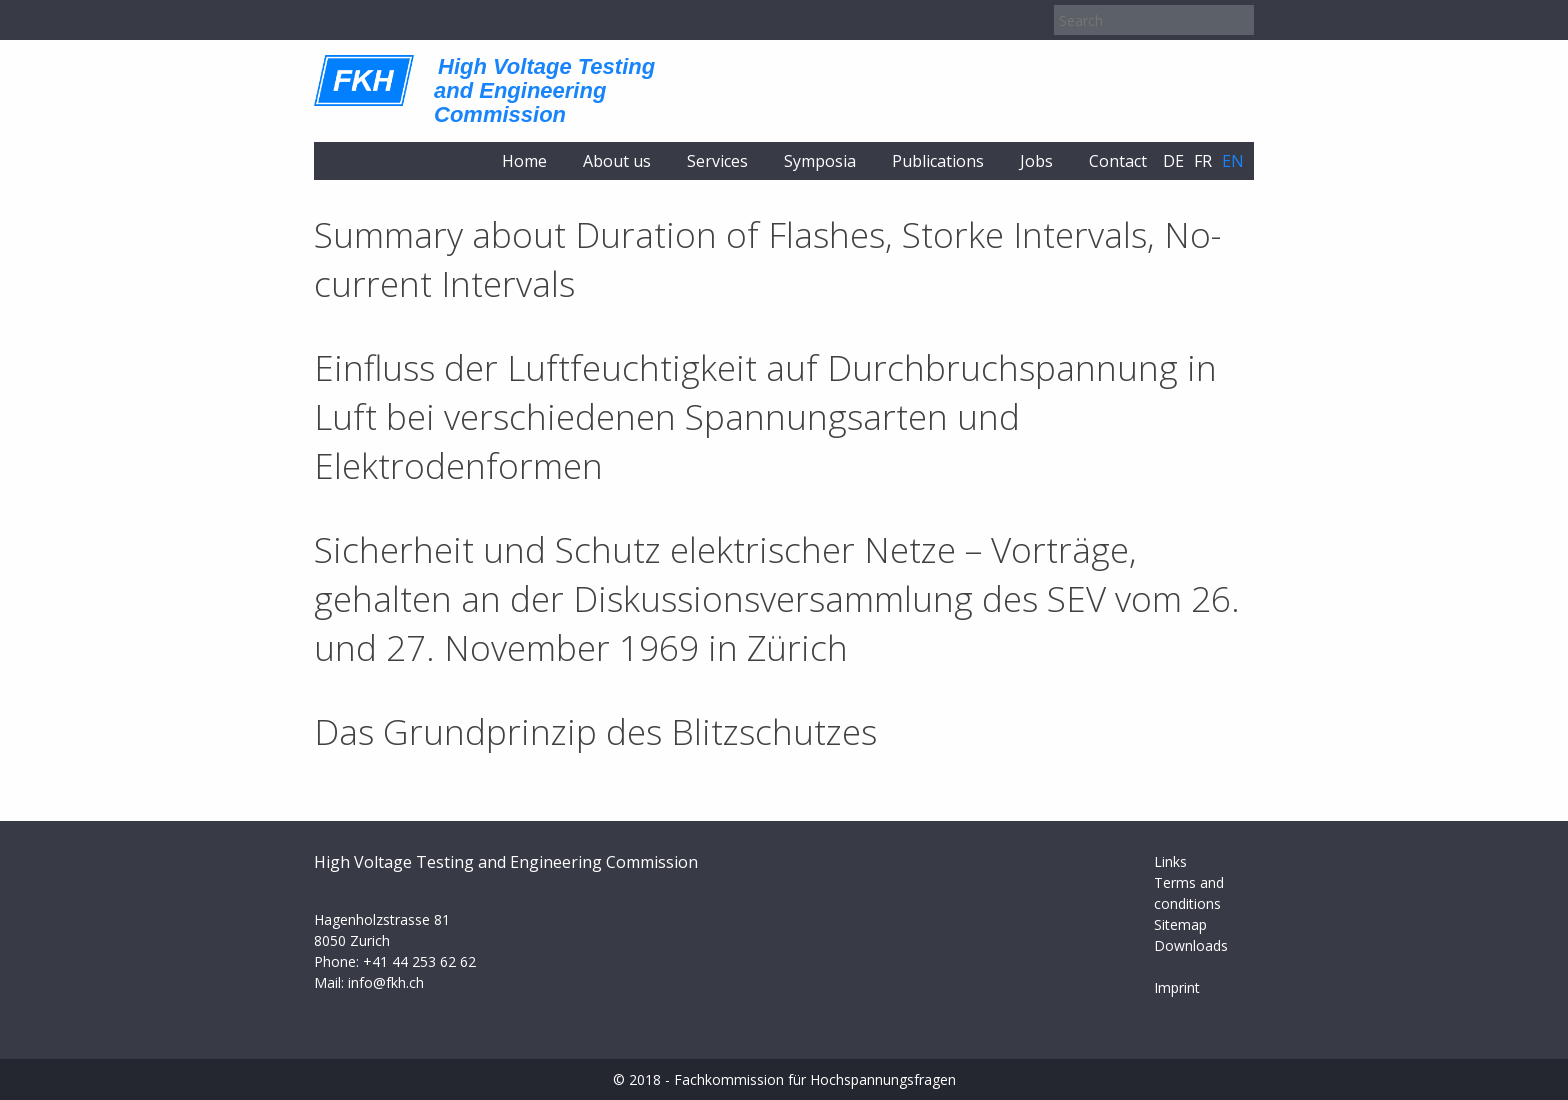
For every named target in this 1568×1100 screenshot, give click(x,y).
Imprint (1177, 987)
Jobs (1036, 161)
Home (524, 161)
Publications (938, 161)
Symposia (820, 161)
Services (717, 161)
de (1173, 161)
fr (1203, 161)
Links (1170, 861)
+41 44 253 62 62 (419, 961)
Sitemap (1180, 924)
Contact (1118, 161)
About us (617, 161)
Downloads (1191, 945)
